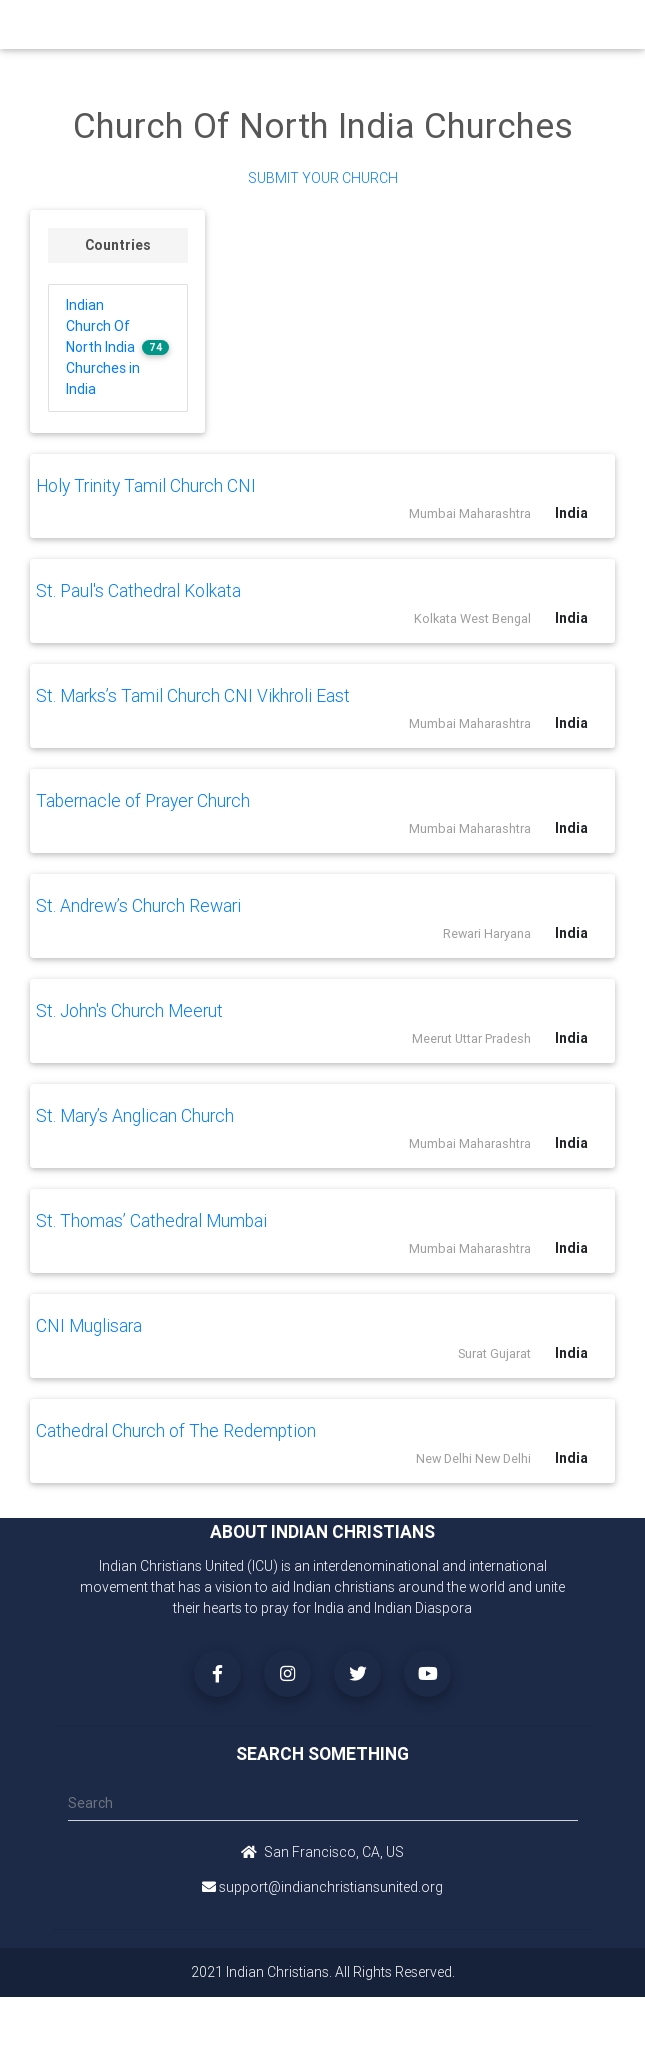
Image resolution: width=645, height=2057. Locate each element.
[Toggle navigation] (568, 29)
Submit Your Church (323, 178)
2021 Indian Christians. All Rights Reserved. (323, 1972)
